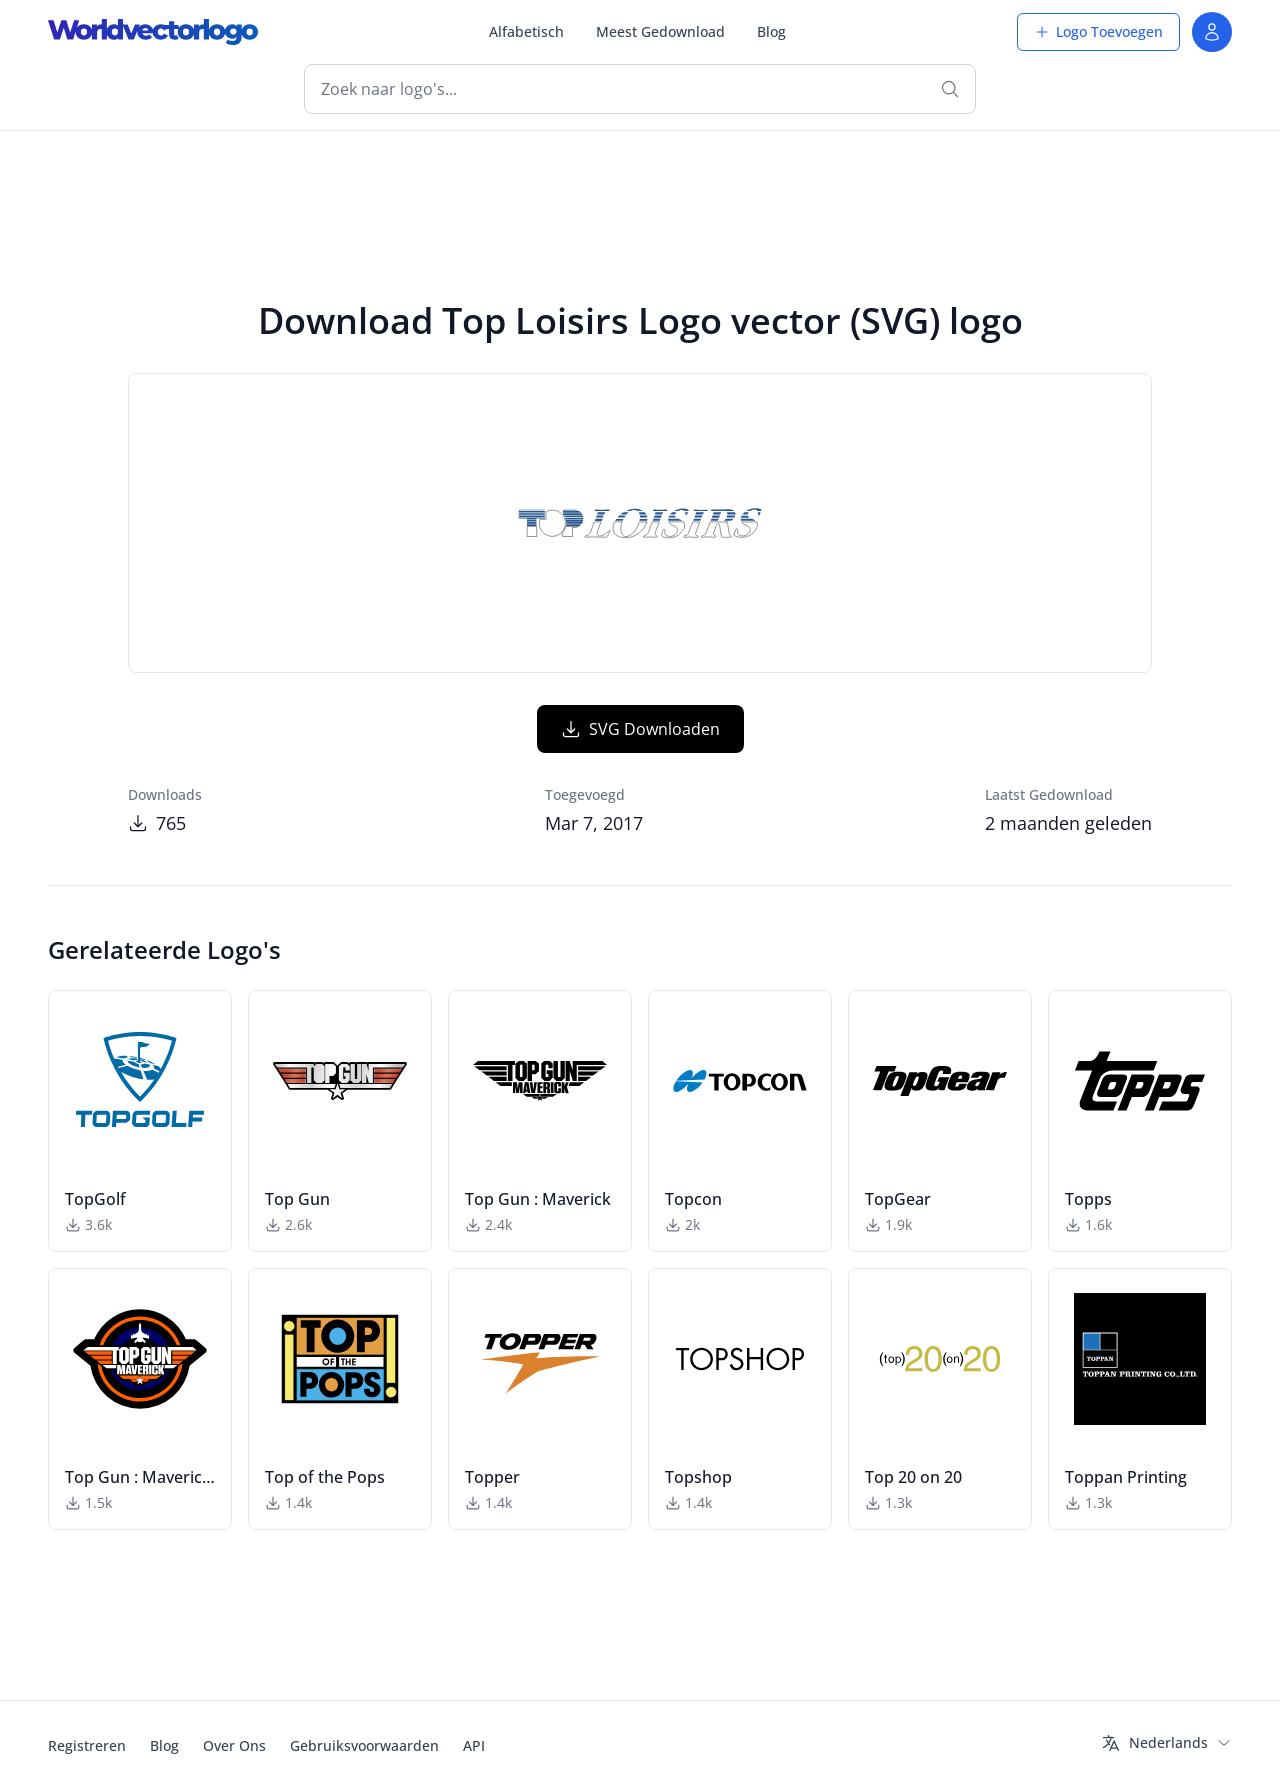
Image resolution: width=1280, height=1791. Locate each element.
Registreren (87, 1745)
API (474, 1745)
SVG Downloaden (640, 729)
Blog (771, 31)
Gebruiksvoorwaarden (364, 1745)
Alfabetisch (526, 31)
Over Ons (234, 1745)
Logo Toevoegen (1098, 31)
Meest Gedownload (660, 31)
